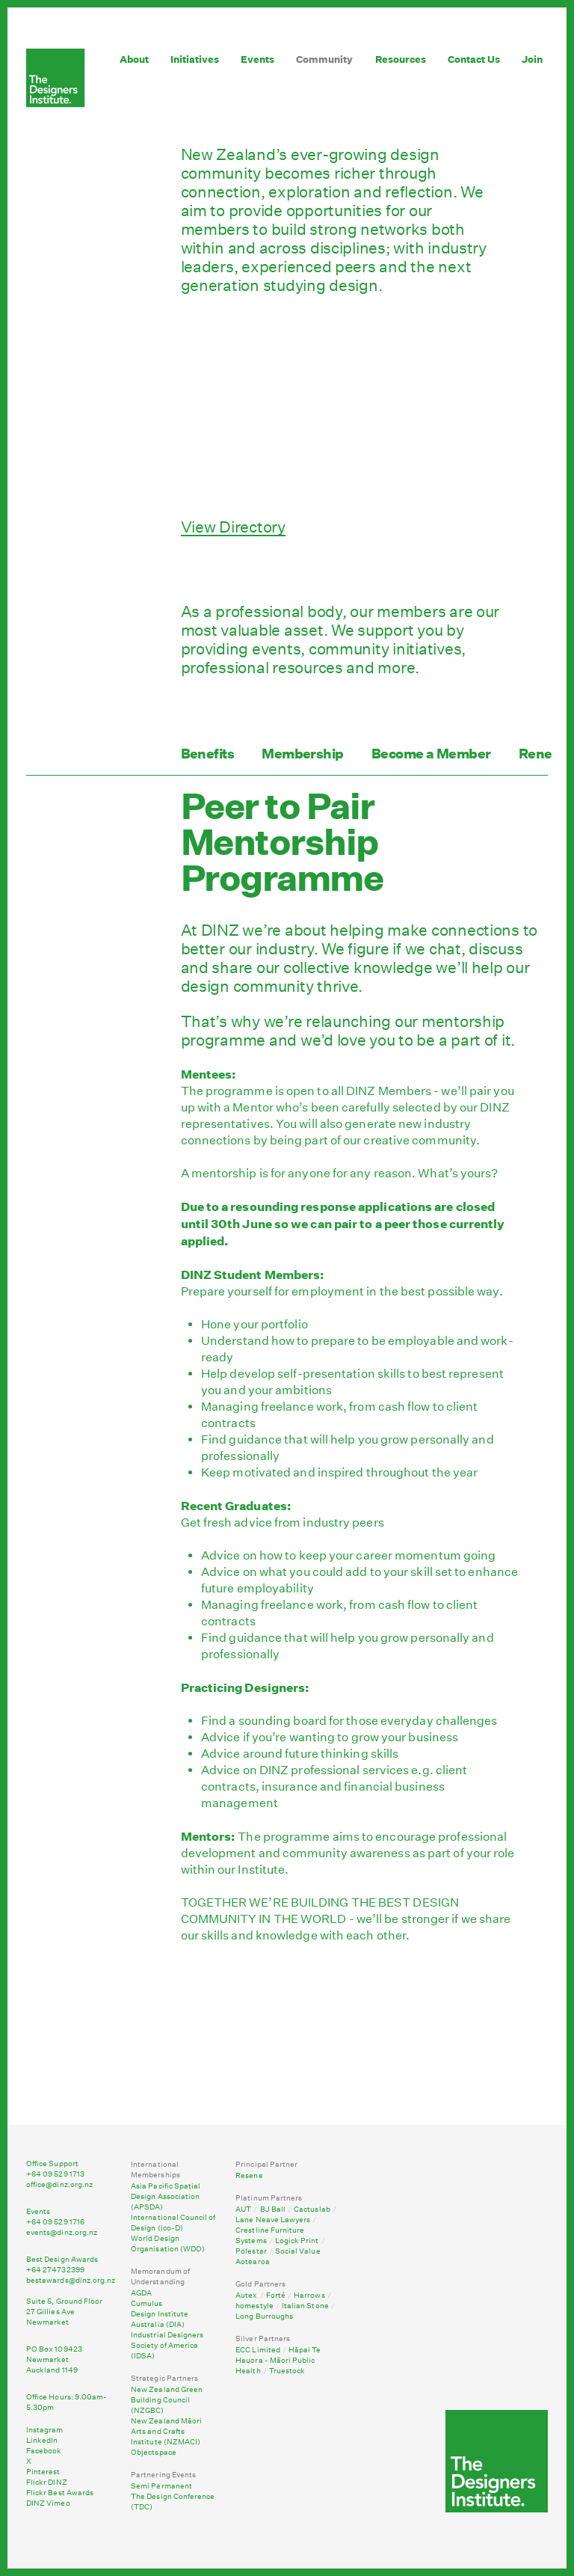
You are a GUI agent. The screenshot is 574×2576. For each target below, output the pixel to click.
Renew (541, 753)
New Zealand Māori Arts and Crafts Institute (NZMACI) (166, 2431)
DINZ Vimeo (48, 2503)
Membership (303, 753)
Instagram (45, 2430)
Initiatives (194, 59)
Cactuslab (312, 2209)
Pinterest (43, 2472)
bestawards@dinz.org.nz (70, 2280)
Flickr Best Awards (59, 2493)
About (134, 59)
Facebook (43, 2451)
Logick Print (297, 2241)
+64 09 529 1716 (55, 2222)
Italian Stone (305, 2306)
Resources (400, 59)
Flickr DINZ (46, 2482)
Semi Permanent (161, 2486)
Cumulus (146, 2304)
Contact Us (474, 59)
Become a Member (431, 753)
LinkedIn (42, 2440)
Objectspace (153, 2452)
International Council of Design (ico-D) (173, 2222)
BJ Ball (273, 2209)
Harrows (309, 2295)
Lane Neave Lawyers (272, 2220)
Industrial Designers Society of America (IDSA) (167, 2345)
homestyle (254, 2306)
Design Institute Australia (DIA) (159, 2319)
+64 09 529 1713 (55, 2174)
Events (257, 59)
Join (532, 59)
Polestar (250, 2251)
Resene (248, 2176)
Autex (246, 2295)
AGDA (141, 2293)
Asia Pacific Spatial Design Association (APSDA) (165, 2196)
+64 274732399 (55, 2270)
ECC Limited (257, 2350)
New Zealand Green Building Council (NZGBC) (167, 2400)
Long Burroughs (264, 2316)
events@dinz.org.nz (61, 2232)
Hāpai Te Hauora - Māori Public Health (278, 2360)
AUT (243, 2209)
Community (324, 59)
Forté (276, 2295)
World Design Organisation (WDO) (168, 2243)
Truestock (287, 2371)
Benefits (208, 753)
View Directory (233, 527)
